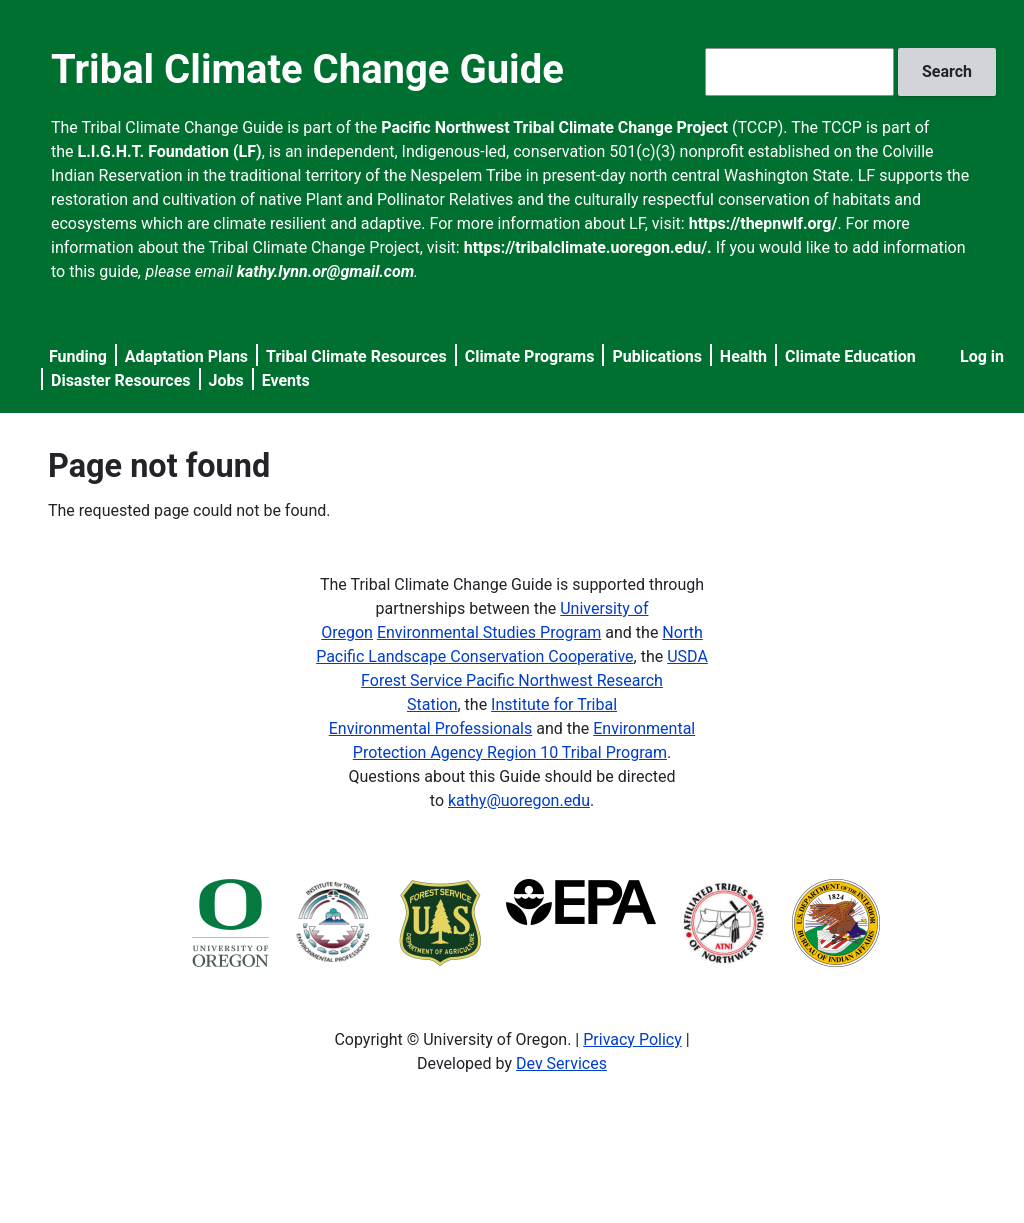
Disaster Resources (121, 380)
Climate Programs (530, 356)
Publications (657, 356)
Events (286, 380)
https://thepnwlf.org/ (763, 223)
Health (743, 356)
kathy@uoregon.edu (519, 800)
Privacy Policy (632, 1039)
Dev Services (561, 1063)
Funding (78, 356)
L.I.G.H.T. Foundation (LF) (170, 151)
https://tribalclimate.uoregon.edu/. (588, 247)
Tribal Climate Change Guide (307, 69)
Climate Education (850, 356)
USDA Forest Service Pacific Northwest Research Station (534, 680)
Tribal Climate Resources (356, 356)
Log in (982, 356)
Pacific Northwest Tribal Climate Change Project (554, 127)
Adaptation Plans (186, 356)
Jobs (226, 380)
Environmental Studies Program (489, 632)
